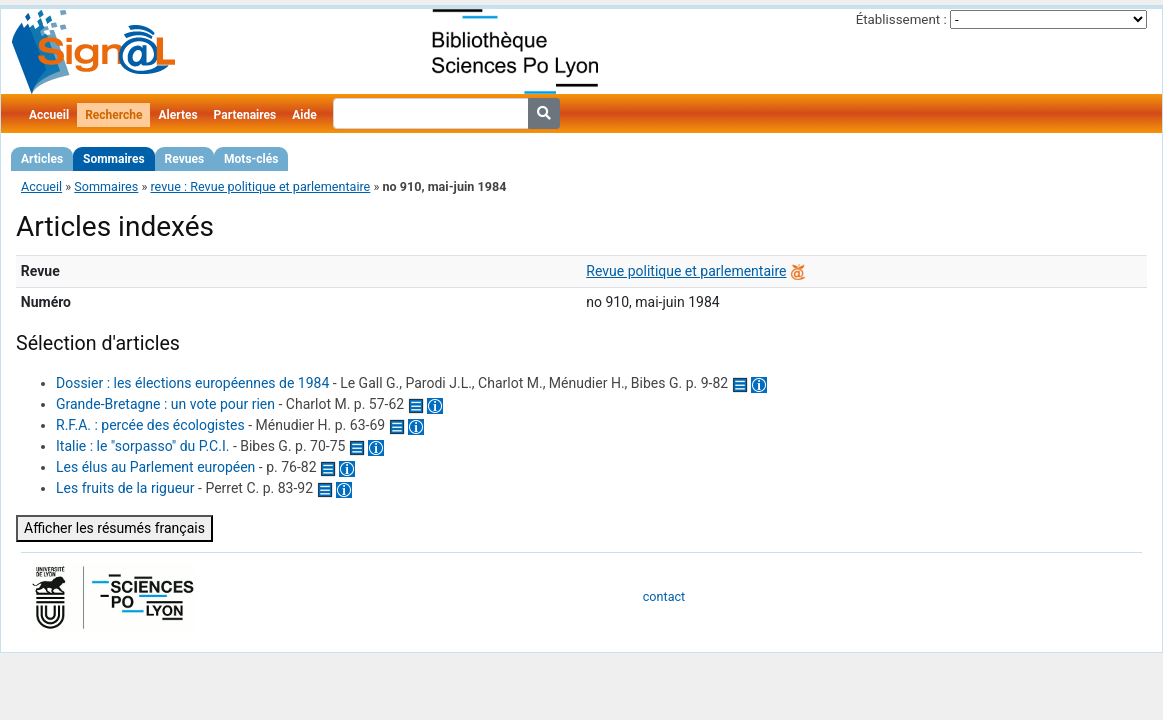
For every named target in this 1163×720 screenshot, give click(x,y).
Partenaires (245, 115)
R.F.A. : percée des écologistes (150, 425)
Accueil (49, 115)
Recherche (113, 115)
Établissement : (901, 19)
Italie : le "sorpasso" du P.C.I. (142, 446)
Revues (185, 159)
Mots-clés (251, 159)
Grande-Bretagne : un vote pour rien (165, 404)
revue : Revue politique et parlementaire (260, 186)
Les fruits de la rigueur (125, 488)
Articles (42, 159)
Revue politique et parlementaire (686, 271)
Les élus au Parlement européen (155, 467)
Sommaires (113, 159)
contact (664, 596)
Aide (304, 115)
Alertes (177, 115)
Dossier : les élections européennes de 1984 (192, 383)
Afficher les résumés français (114, 528)
